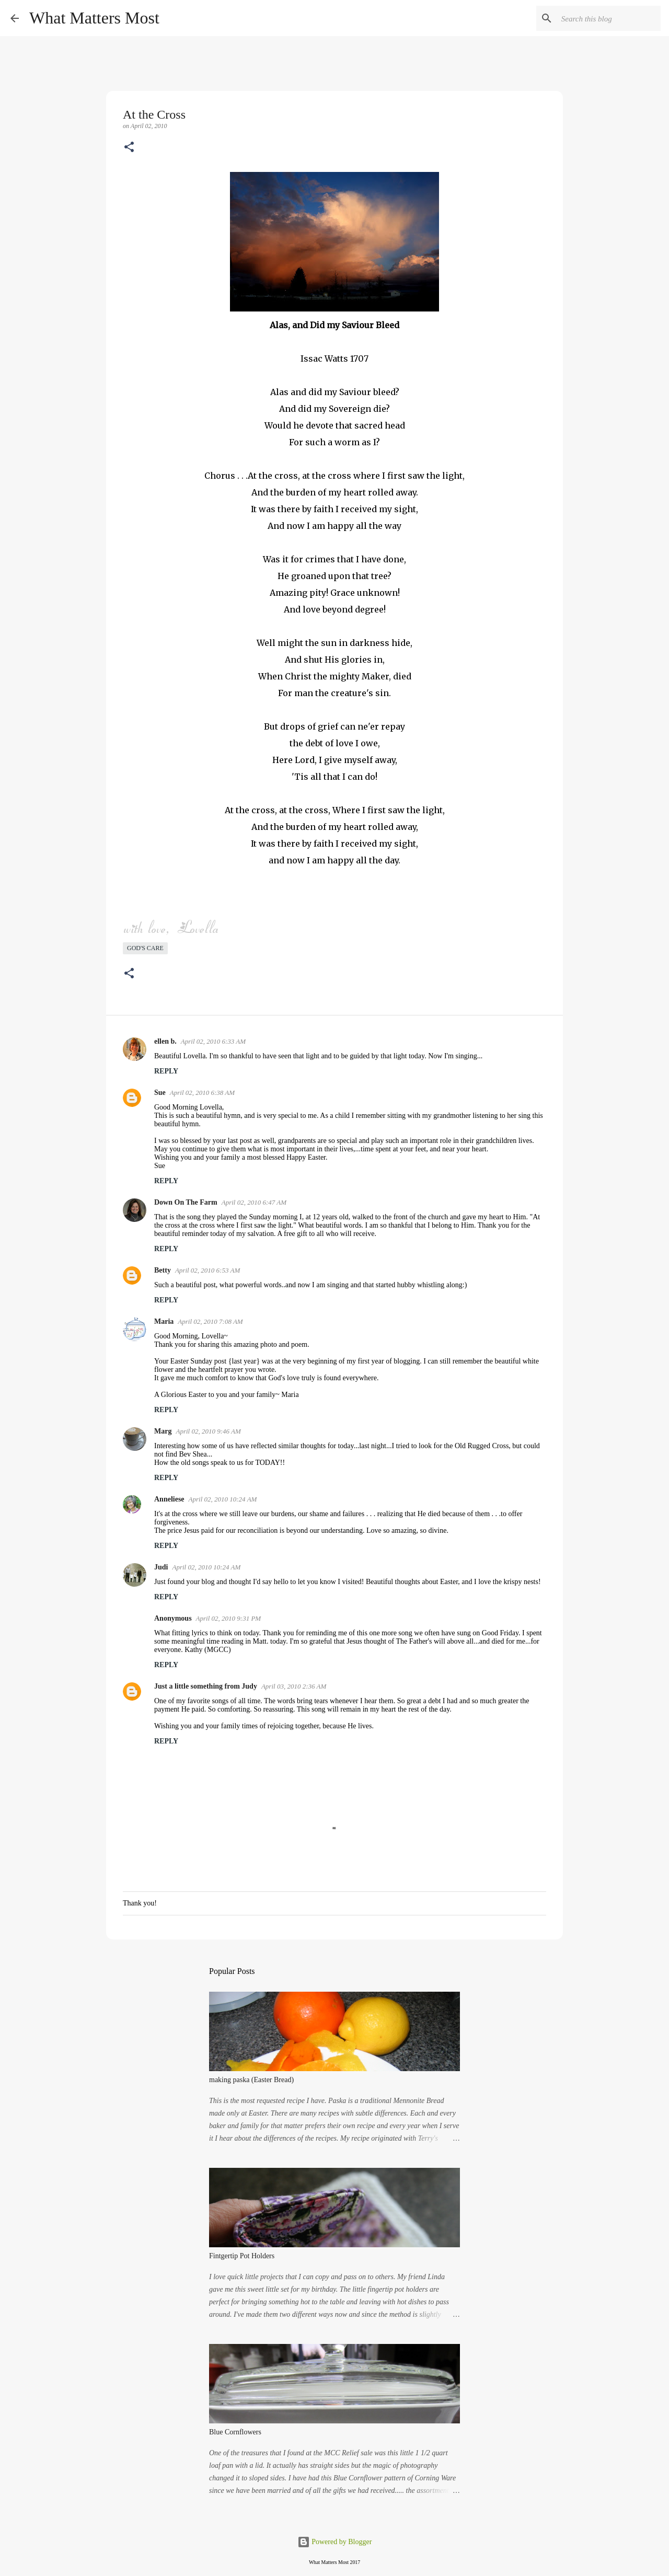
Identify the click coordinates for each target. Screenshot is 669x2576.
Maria (164, 1321)
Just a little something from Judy (205, 1686)
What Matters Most (94, 17)
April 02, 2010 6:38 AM (202, 1092)
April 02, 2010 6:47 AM (254, 1202)
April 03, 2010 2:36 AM (293, 1686)
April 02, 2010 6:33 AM (213, 1041)
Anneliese (169, 1499)
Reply (166, 1071)
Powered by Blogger (334, 2542)
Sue (160, 1092)
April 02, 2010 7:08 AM (210, 1321)
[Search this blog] (606, 18)
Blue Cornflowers (235, 2432)
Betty (162, 1270)
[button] (129, 148)
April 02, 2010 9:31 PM (228, 1618)
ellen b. (165, 1041)
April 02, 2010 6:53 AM (207, 1270)
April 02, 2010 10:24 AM (223, 1499)
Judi (161, 1567)
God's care (145, 948)
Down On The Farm (185, 1202)
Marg (162, 1431)
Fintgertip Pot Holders (241, 2256)
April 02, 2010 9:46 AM (208, 1431)
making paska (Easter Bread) (251, 2080)
